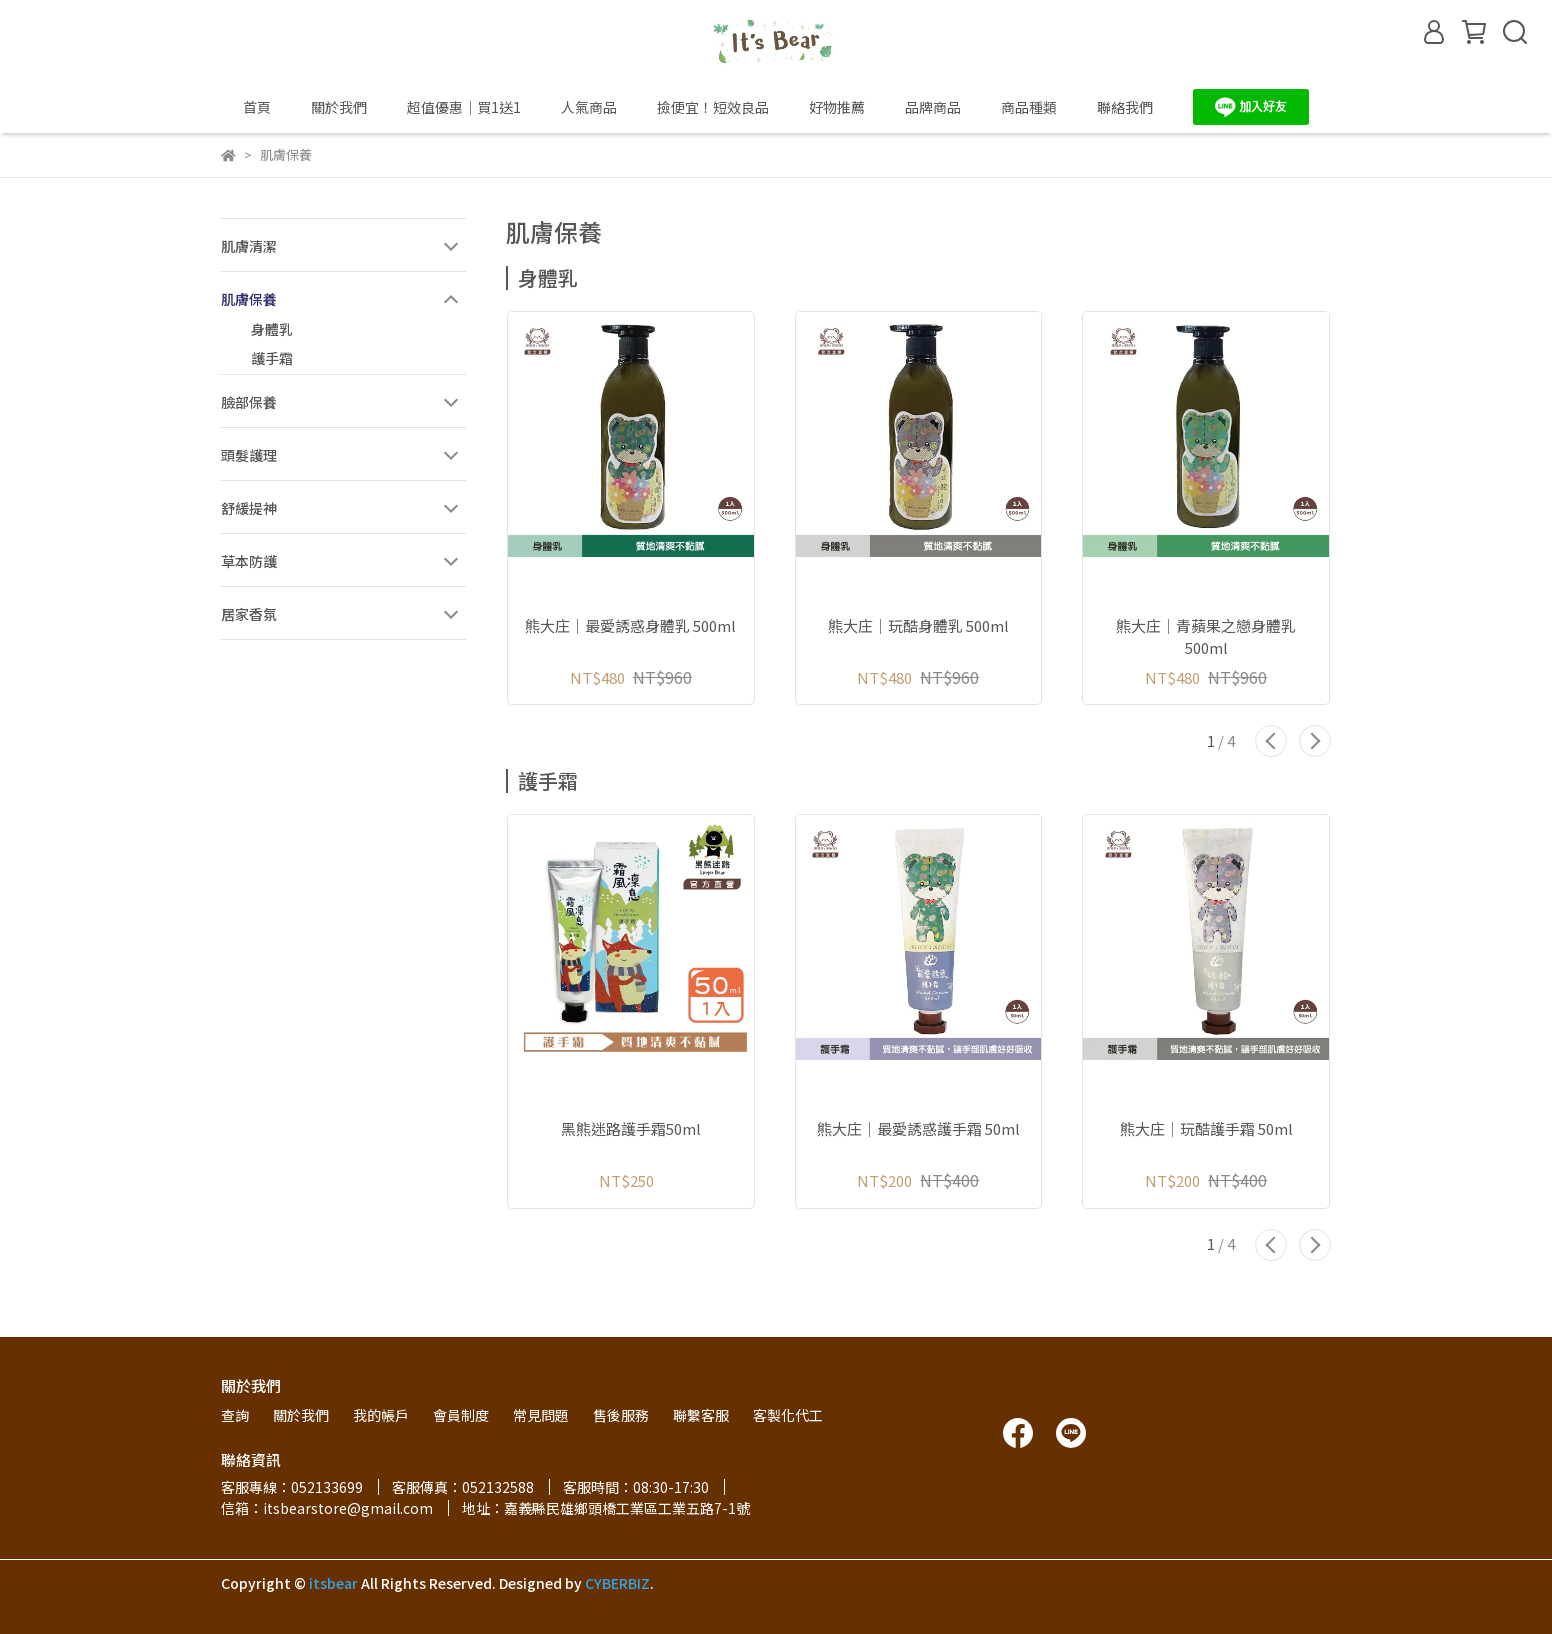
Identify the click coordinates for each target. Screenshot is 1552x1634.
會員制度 (461, 1415)
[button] (1271, 741)
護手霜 (272, 358)
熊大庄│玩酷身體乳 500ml (918, 625)
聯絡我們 (1125, 107)
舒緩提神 (249, 508)
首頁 (257, 107)
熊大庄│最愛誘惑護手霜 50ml (918, 1128)
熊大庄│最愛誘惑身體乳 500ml (630, 625)
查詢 (235, 1415)
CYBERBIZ (617, 1583)
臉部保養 (249, 402)
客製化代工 (788, 1415)
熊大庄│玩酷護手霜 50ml (1206, 1128)
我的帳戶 (381, 1415)
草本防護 (249, 561)
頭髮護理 (249, 455)
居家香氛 (249, 614)
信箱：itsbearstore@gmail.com (327, 1508)
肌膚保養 (249, 299)
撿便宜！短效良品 (713, 107)
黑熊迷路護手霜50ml (631, 1128)
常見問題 (541, 1415)
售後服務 (621, 1415)
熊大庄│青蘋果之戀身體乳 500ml (1206, 637)
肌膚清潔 (249, 246)
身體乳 (272, 329)
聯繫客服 (701, 1415)
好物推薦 (837, 107)
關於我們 (339, 107)
